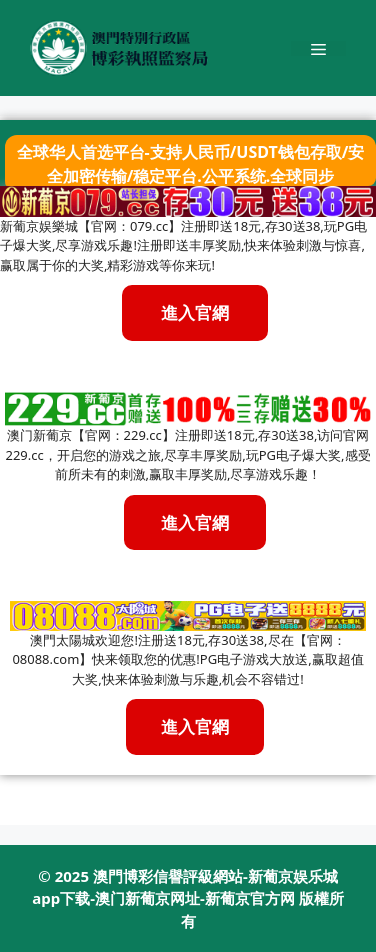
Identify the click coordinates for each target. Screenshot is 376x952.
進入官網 (195, 522)
